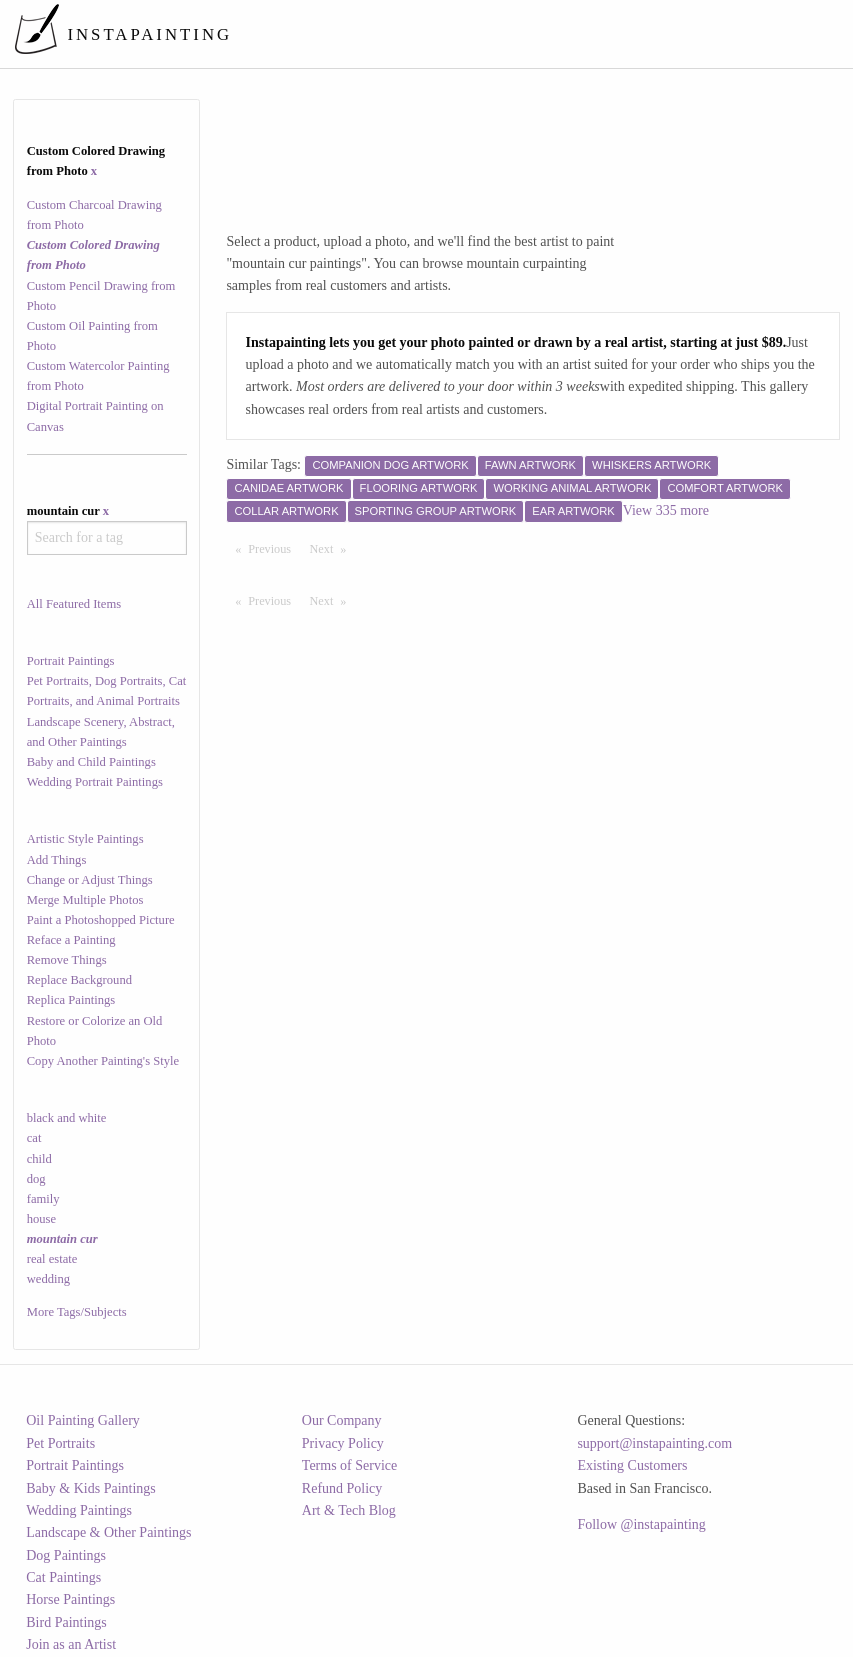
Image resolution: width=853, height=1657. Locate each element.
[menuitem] (470, 34)
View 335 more (666, 510)
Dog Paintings (66, 1555)
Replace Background (79, 980)
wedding (48, 1279)
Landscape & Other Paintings (108, 1532)
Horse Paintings (70, 1599)
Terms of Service (349, 1465)
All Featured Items (74, 604)
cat (34, 1138)
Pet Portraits (60, 1443)
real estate (52, 1259)
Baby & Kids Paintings (91, 1488)
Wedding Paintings (79, 1510)
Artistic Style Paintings (85, 839)
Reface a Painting (71, 940)
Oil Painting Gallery (83, 1420)
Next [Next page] (333, 548)
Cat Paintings (63, 1577)
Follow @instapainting (641, 1524)
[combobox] (107, 538)
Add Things (57, 860)
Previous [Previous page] (274, 548)
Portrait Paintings (71, 661)
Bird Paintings (66, 1622)
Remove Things (67, 960)
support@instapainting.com (654, 1443)
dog (36, 1179)
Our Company (342, 1420)
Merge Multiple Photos (85, 900)
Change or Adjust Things (90, 880)
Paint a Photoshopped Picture (101, 920)
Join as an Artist (71, 1644)
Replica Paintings (71, 1000)
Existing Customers (632, 1465)
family (43, 1199)
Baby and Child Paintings (91, 762)
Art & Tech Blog (349, 1510)
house (41, 1219)
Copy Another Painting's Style (103, 1061)
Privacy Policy (343, 1443)
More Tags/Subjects (77, 1312)
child (39, 1159)
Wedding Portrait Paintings (95, 782)
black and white (67, 1118)
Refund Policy (342, 1488)
